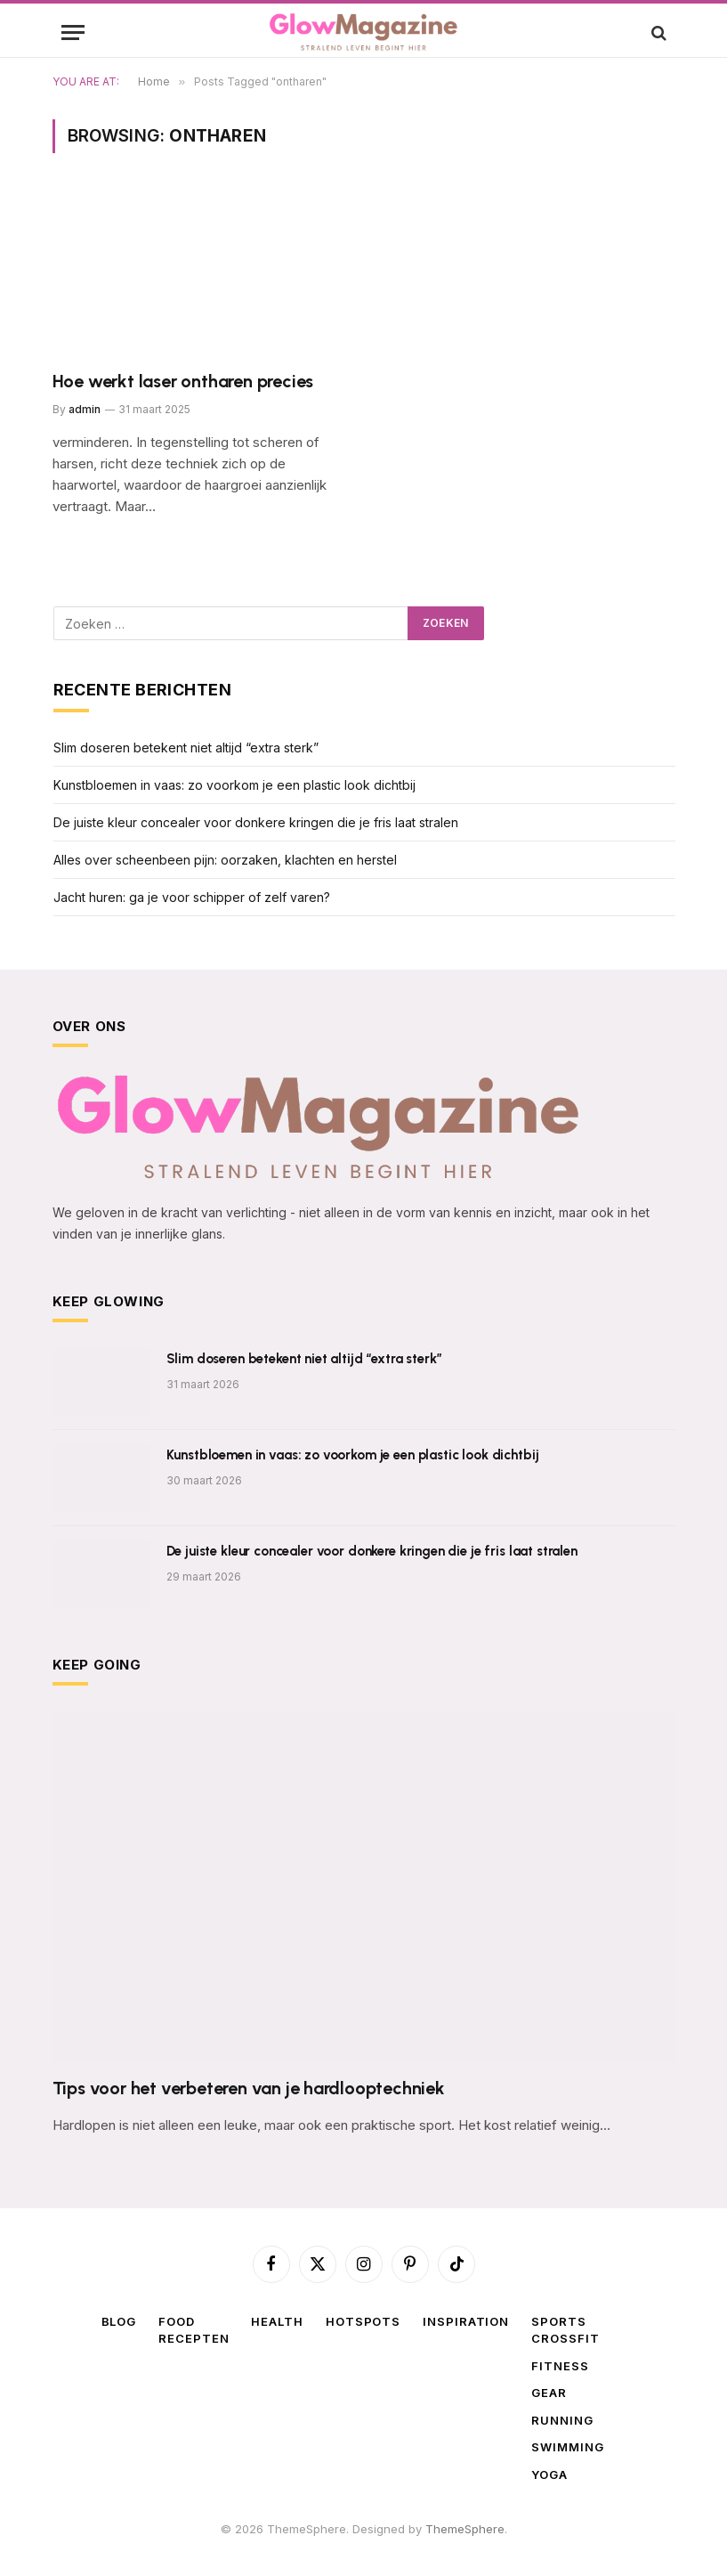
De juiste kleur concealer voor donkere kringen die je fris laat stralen (255, 822)
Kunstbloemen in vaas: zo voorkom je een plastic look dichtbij (234, 784)
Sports (558, 2321)
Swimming (567, 2447)
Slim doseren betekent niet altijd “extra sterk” (186, 747)
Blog (119, 2321)
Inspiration (466, 2321)
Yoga (549, 2474)
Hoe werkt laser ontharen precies (183, 381)
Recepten (193, 2338)
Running (562, 2420)
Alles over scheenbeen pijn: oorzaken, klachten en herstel (225, 859)
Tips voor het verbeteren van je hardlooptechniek (249, 2088)
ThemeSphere (465, 2529)
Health (277, 2321)
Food (176, 2321)
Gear (549, 2392)
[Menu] (73, 32)
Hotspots (363, 2321)
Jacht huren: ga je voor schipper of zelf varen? (191, 897)
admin (85, 409)
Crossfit (565, 2338)
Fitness (559, 2366)
